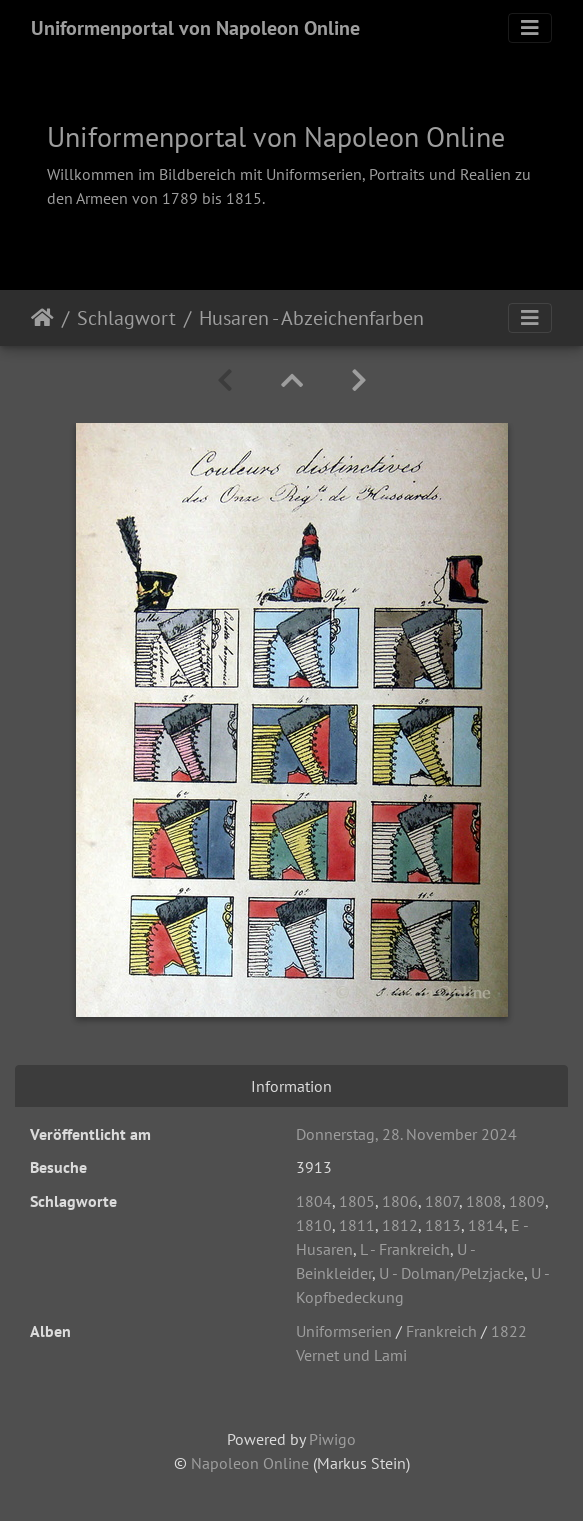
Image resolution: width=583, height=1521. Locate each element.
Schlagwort (126, 318)
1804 (314, 1201)
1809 (527, 1201)
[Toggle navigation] (530, 28)
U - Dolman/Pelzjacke (451, 1273)
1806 (400, 1201)
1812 (400, 1225)
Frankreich (441, 1331)
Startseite (42, 318)
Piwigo (332, 1439)
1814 (486, 1225)
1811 (357, 1225)
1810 (314, 1225)
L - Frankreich (405, 1249)
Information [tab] (291, 1086)
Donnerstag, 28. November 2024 (406, 1134)
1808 (484, 1201)
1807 (442, 1201)
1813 (443, 1225)
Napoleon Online (250, 1463)
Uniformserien (344, 1331)
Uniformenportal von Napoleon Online (195, 28)
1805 (357, 1201)
